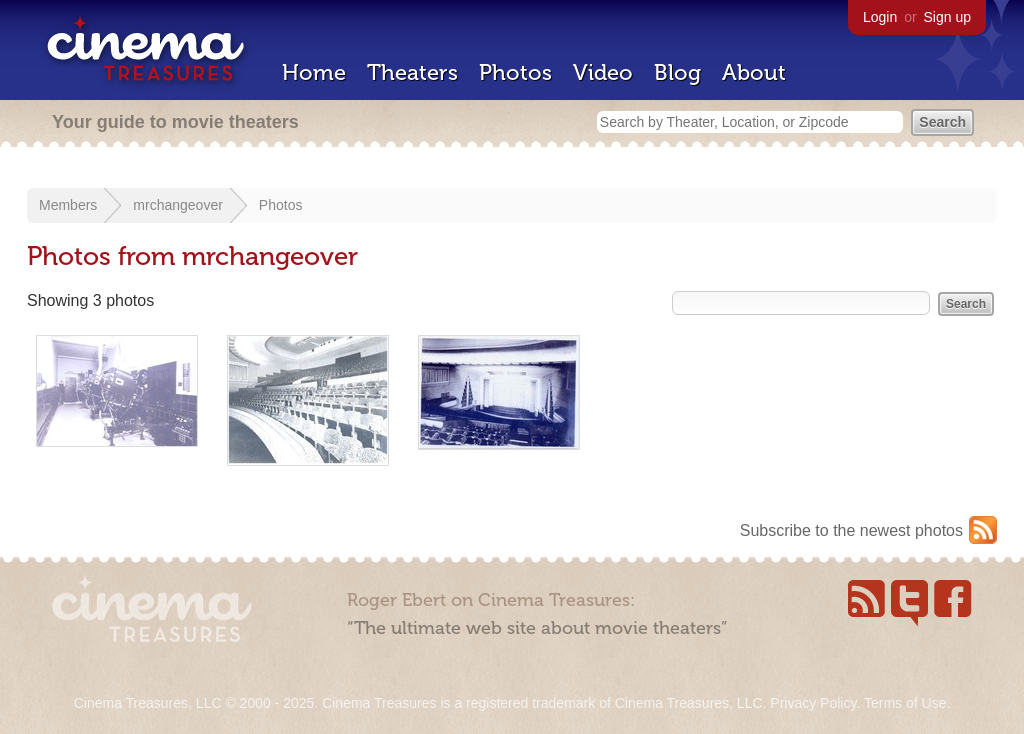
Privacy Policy (813, 703)
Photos (515, 72)
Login (880, 17)
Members (68, 205)
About (754, 72)
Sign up (947, 17)
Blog (677, 72)
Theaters (412, 72)
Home (314, 72)
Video (603, 72)
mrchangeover (178, 205)
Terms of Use (905, 703)
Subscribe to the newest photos (851, 530)
